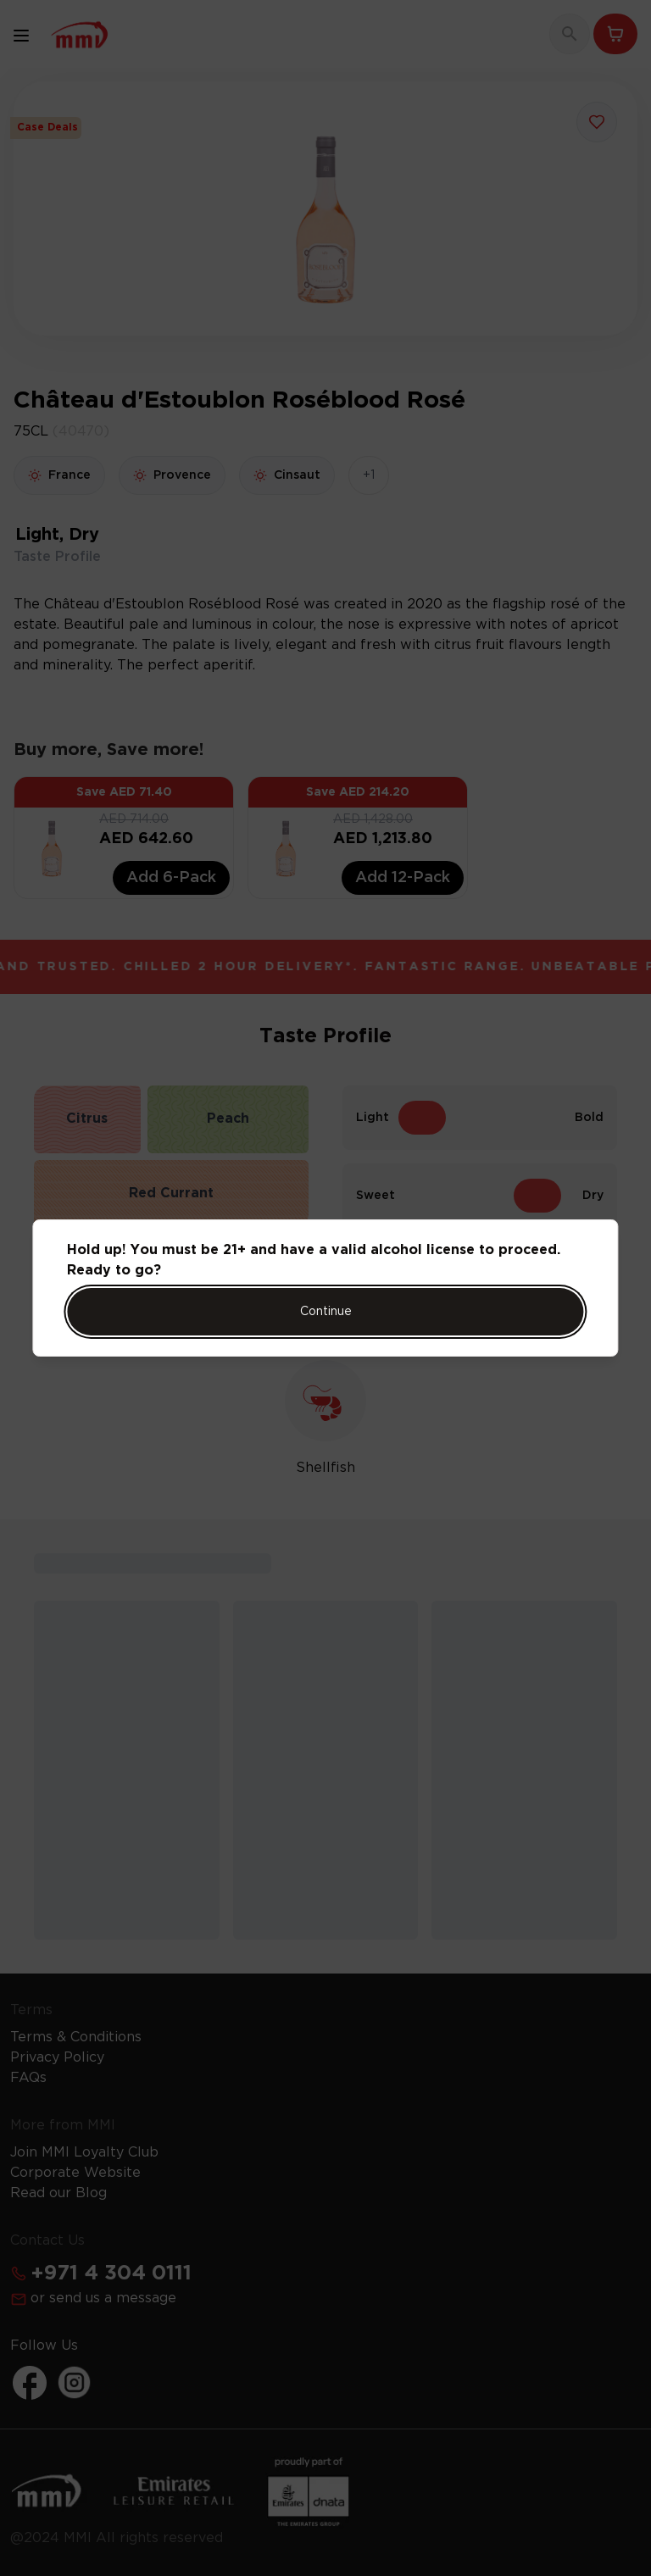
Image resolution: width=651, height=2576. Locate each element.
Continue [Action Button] (326, 1312)
